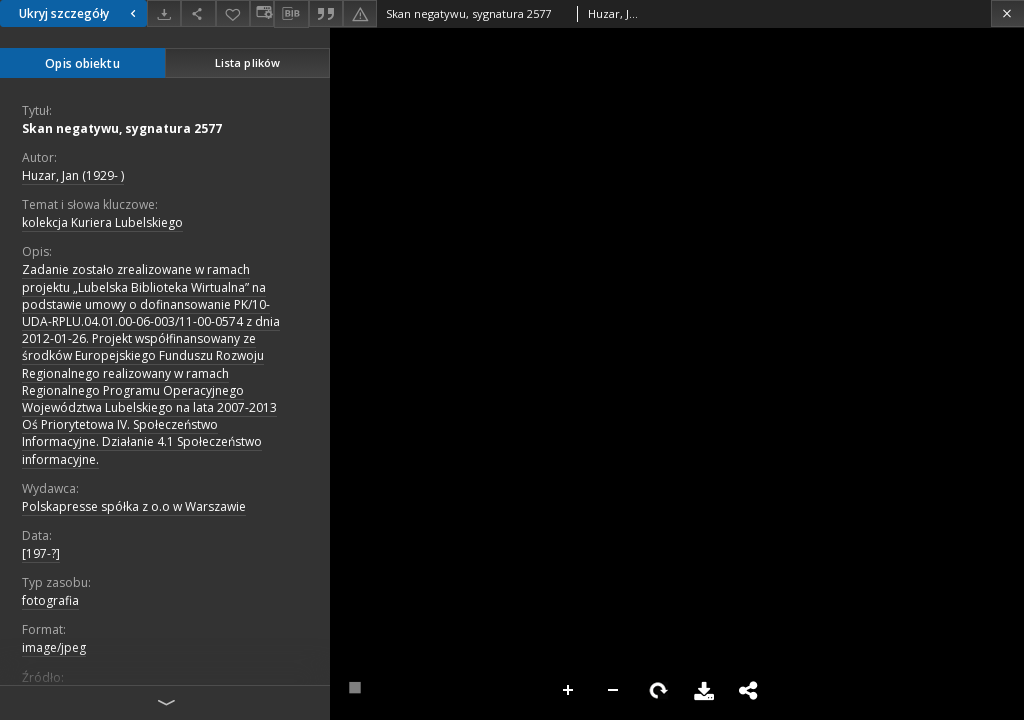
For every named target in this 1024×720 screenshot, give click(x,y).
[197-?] (41, 553)
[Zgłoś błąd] (360, 13)
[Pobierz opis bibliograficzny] (291, 14)
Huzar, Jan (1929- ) (73, 175)
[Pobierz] (164, 13)
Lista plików (247, 62)
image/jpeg (54, 647)
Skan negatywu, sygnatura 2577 (122, 128)
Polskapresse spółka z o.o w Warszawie (134, 506)
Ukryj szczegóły (80, 13)
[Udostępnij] (198, 13)
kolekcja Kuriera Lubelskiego (102, 222)
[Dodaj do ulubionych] (233, 13)
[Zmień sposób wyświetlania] (262, 13)
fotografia (50, 600)
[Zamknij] (1007, 13)
